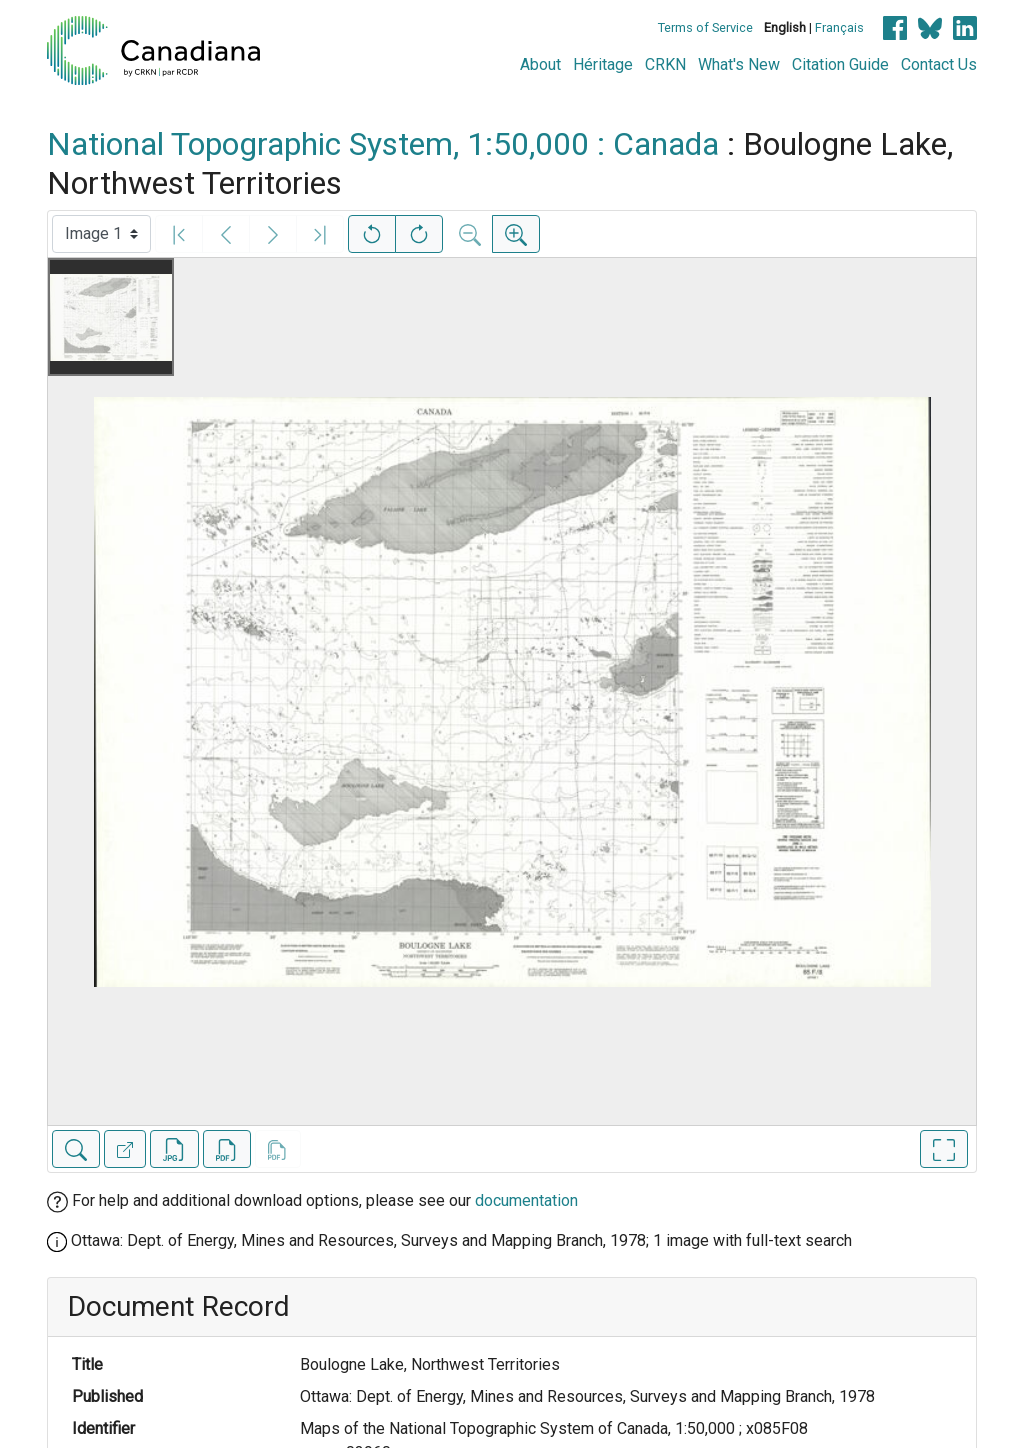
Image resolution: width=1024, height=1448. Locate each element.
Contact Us (939, 64)
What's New (739, 64)
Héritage (603, 64)
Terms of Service (705, 27)
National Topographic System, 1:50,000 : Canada (383, 144)
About (540, 64)
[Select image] (101, 234)
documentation (526, 1200)
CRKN (665, 64)
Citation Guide (840, 64)
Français (839, 27)
